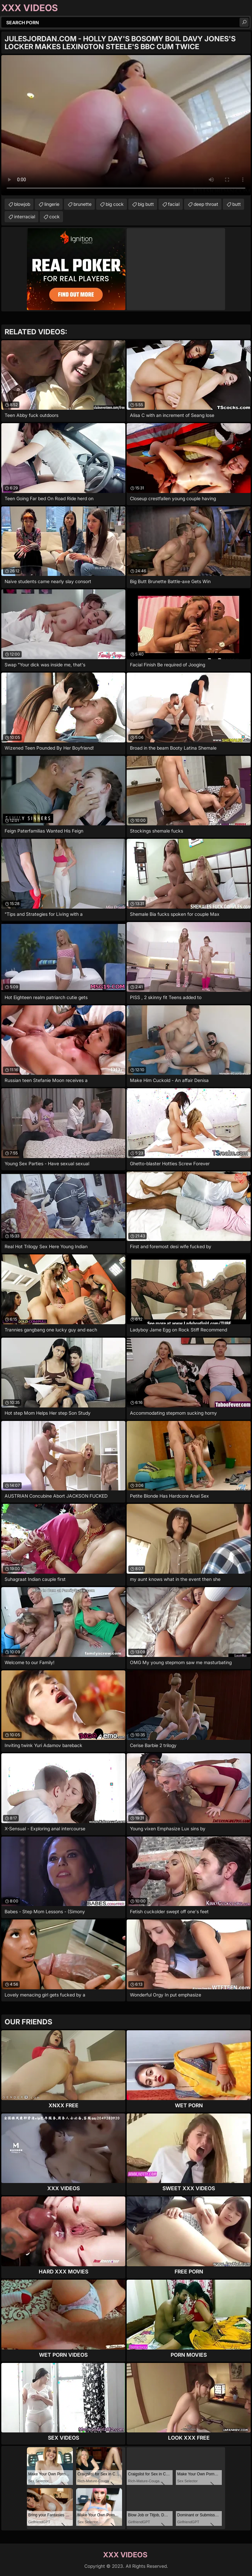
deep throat (206, 204)
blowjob (22, 204)
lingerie (51, 204)
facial (173, 204)
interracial (24, 216)
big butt (146, 204)
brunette (83, 204)
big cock (115, 204)
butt (236, 204)
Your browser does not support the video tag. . (126, 125)
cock (54, 216)
